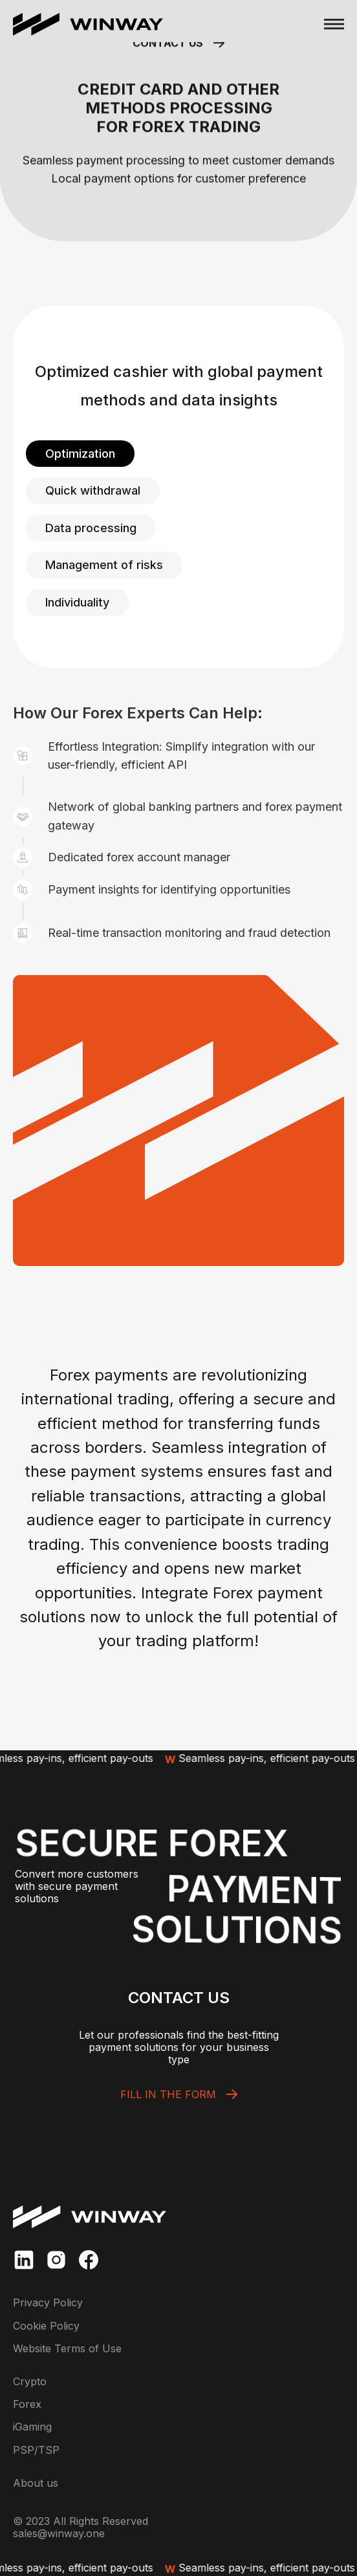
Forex (27, 2404)
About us (35, 2483)
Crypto (30, 2382)
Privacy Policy (48, 2303)
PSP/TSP (36, 2450)
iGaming (32, 2427)
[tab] (80, 453)
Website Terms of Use (67, 2349)
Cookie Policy (46, 2326)
